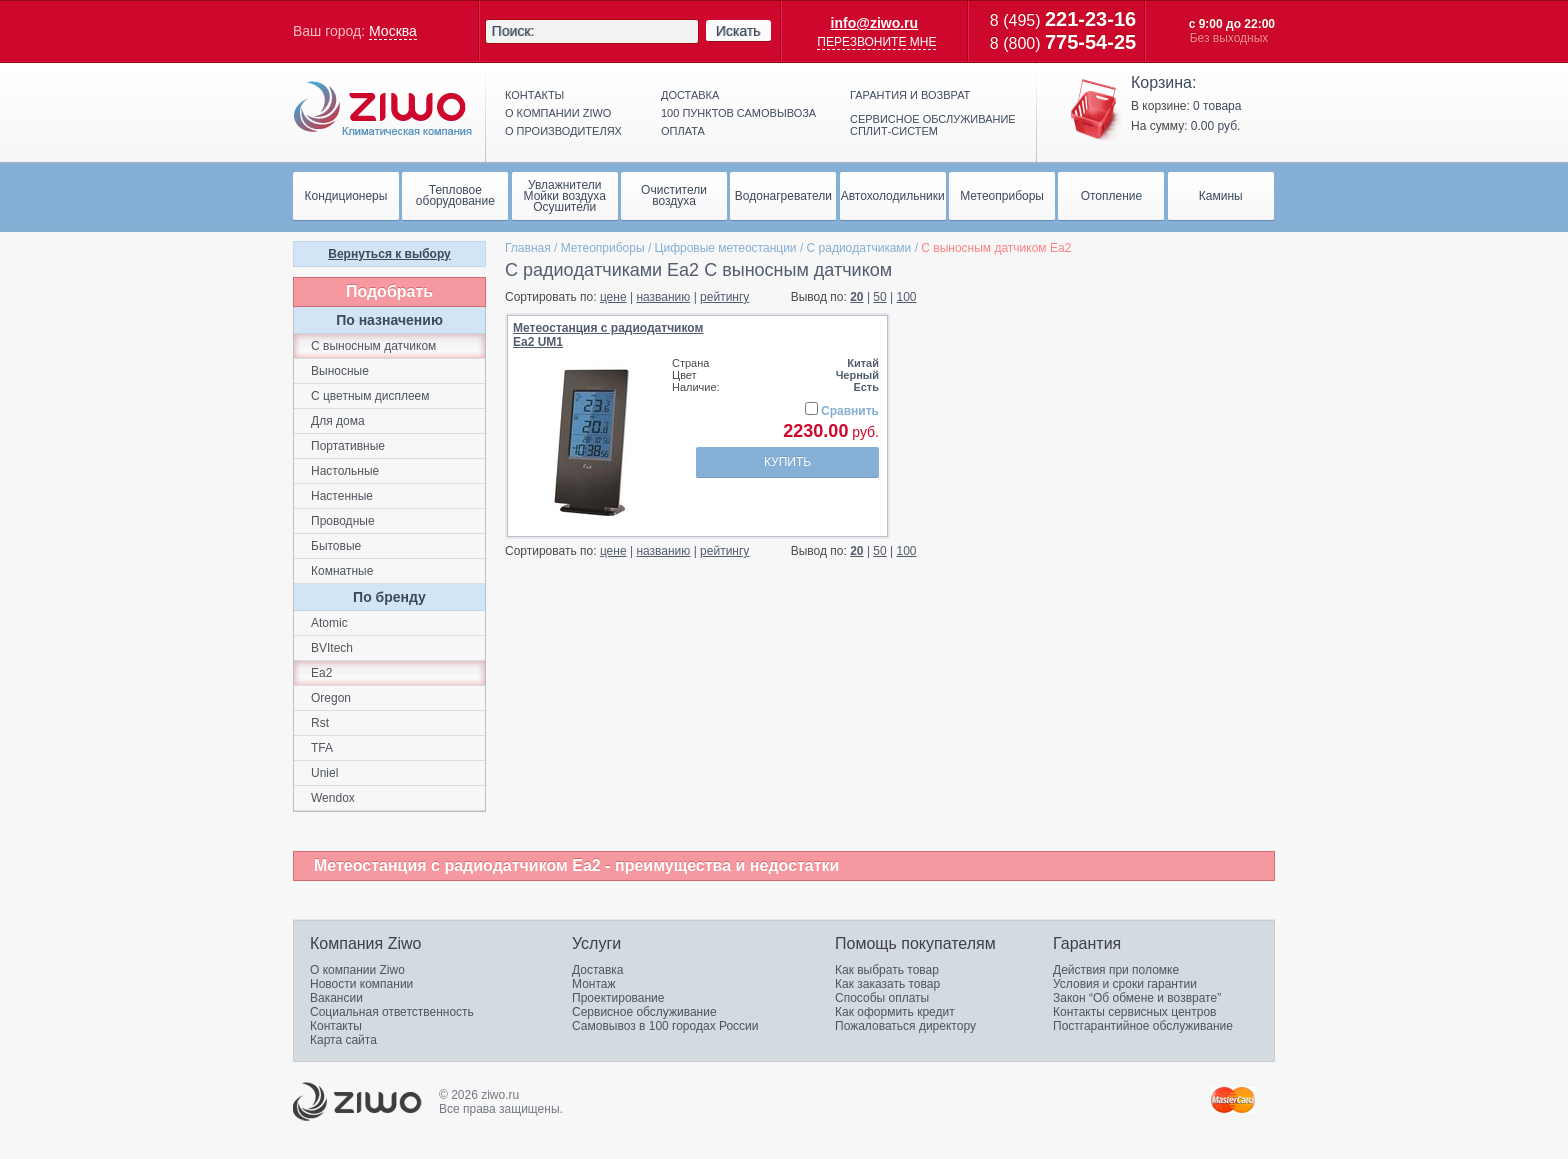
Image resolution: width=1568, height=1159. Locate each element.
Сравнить (850, 411)
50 (879, 297)
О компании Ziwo (357, 970)
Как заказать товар (887, 984)
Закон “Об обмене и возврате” (1137, 998)
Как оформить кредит (895, 1012)
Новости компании (361, 984)
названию (663, 297)
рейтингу (724, 297)
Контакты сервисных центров (1134, 1012)
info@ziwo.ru (875, 23)
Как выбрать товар (887, 970)
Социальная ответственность (392, 1012)
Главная (528, 248)
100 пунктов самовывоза (738, 113)
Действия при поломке (1116, 970)
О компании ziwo (558, 113)
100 (907, 297)
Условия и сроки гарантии (1125, 984)
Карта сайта (343, 1040)
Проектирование (618, 998)
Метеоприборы (603, 248)
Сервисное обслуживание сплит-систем (933, 125)
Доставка (690, 95)
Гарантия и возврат (910, 95)
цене (613, 297)
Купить (787, 462)
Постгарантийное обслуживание (1143, 1026)
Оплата (683, 131)
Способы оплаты (882, 998)
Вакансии (336, 998)
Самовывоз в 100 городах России (665, 1026)
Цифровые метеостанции (726, 248)
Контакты (534, 95)
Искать (738, 31)
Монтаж (594, 984)
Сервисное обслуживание (644, 1012)
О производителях (563, 131)
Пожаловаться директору (905, 1026)
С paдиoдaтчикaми (859, 248)
